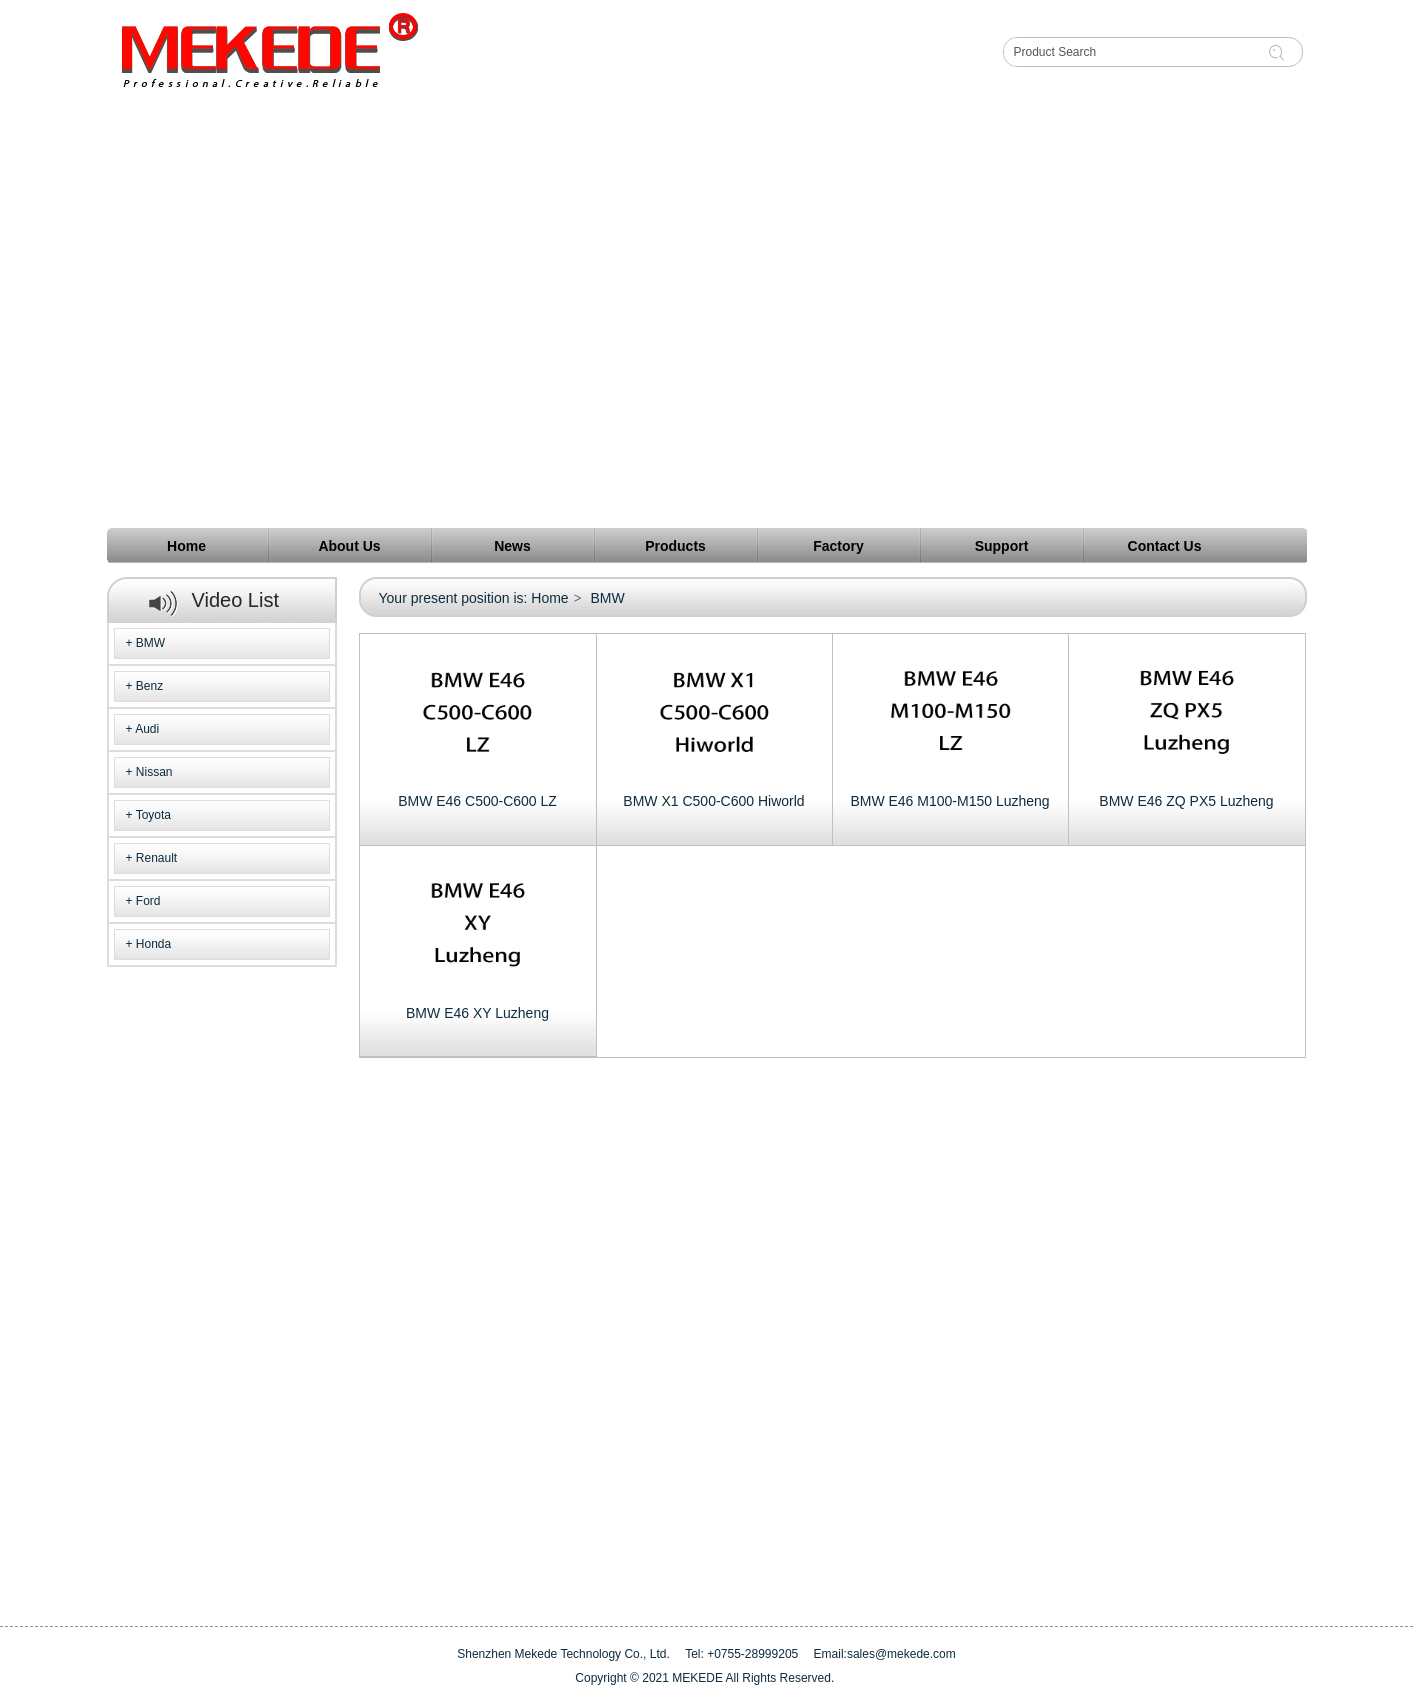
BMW (150, 643)
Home (549, 598)
